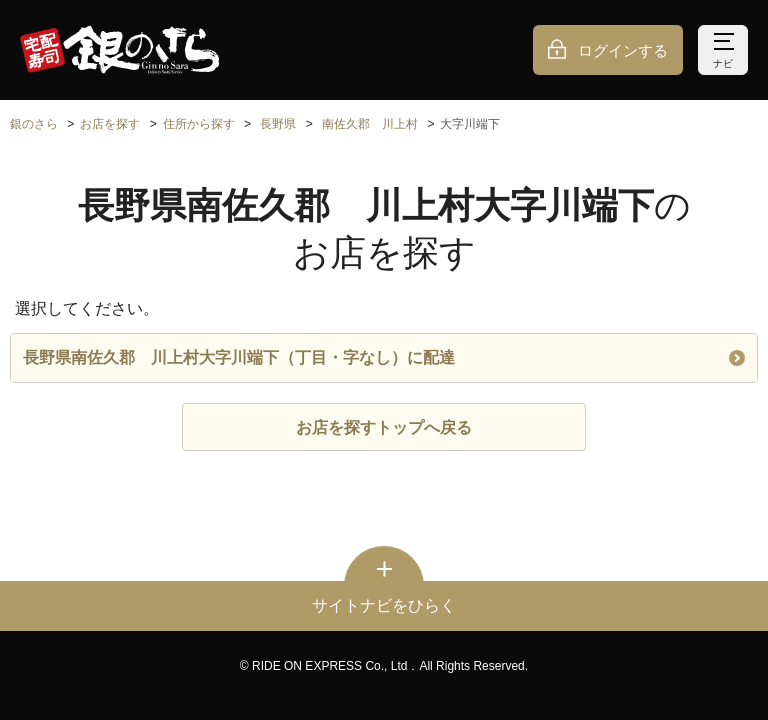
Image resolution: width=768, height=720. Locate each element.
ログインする (623, 50)
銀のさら (34, 124)
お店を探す (110, 124)
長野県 (278, 124)
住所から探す (199, 124)
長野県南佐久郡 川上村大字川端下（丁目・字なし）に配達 (384, 357)
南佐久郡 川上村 (370, 124)
